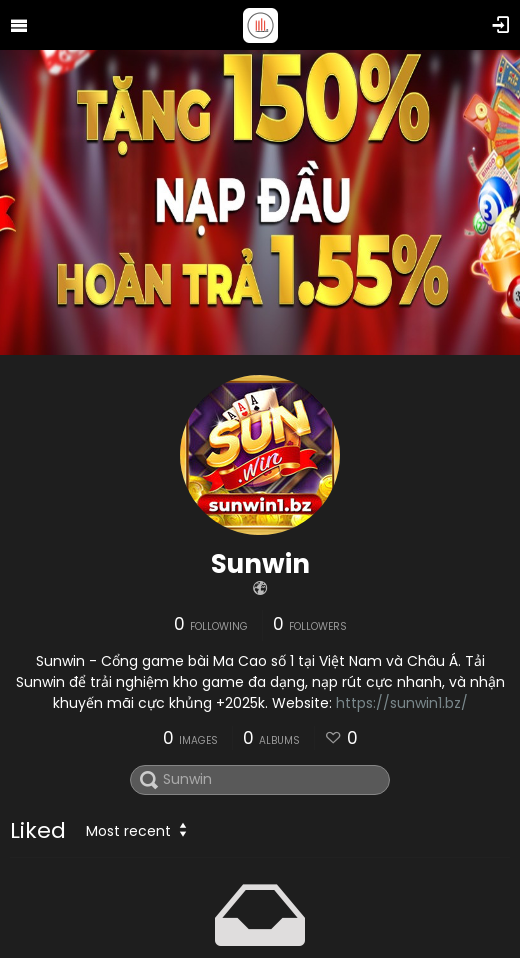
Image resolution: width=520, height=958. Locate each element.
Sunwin (260, 564)
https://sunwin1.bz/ (402, 703)
